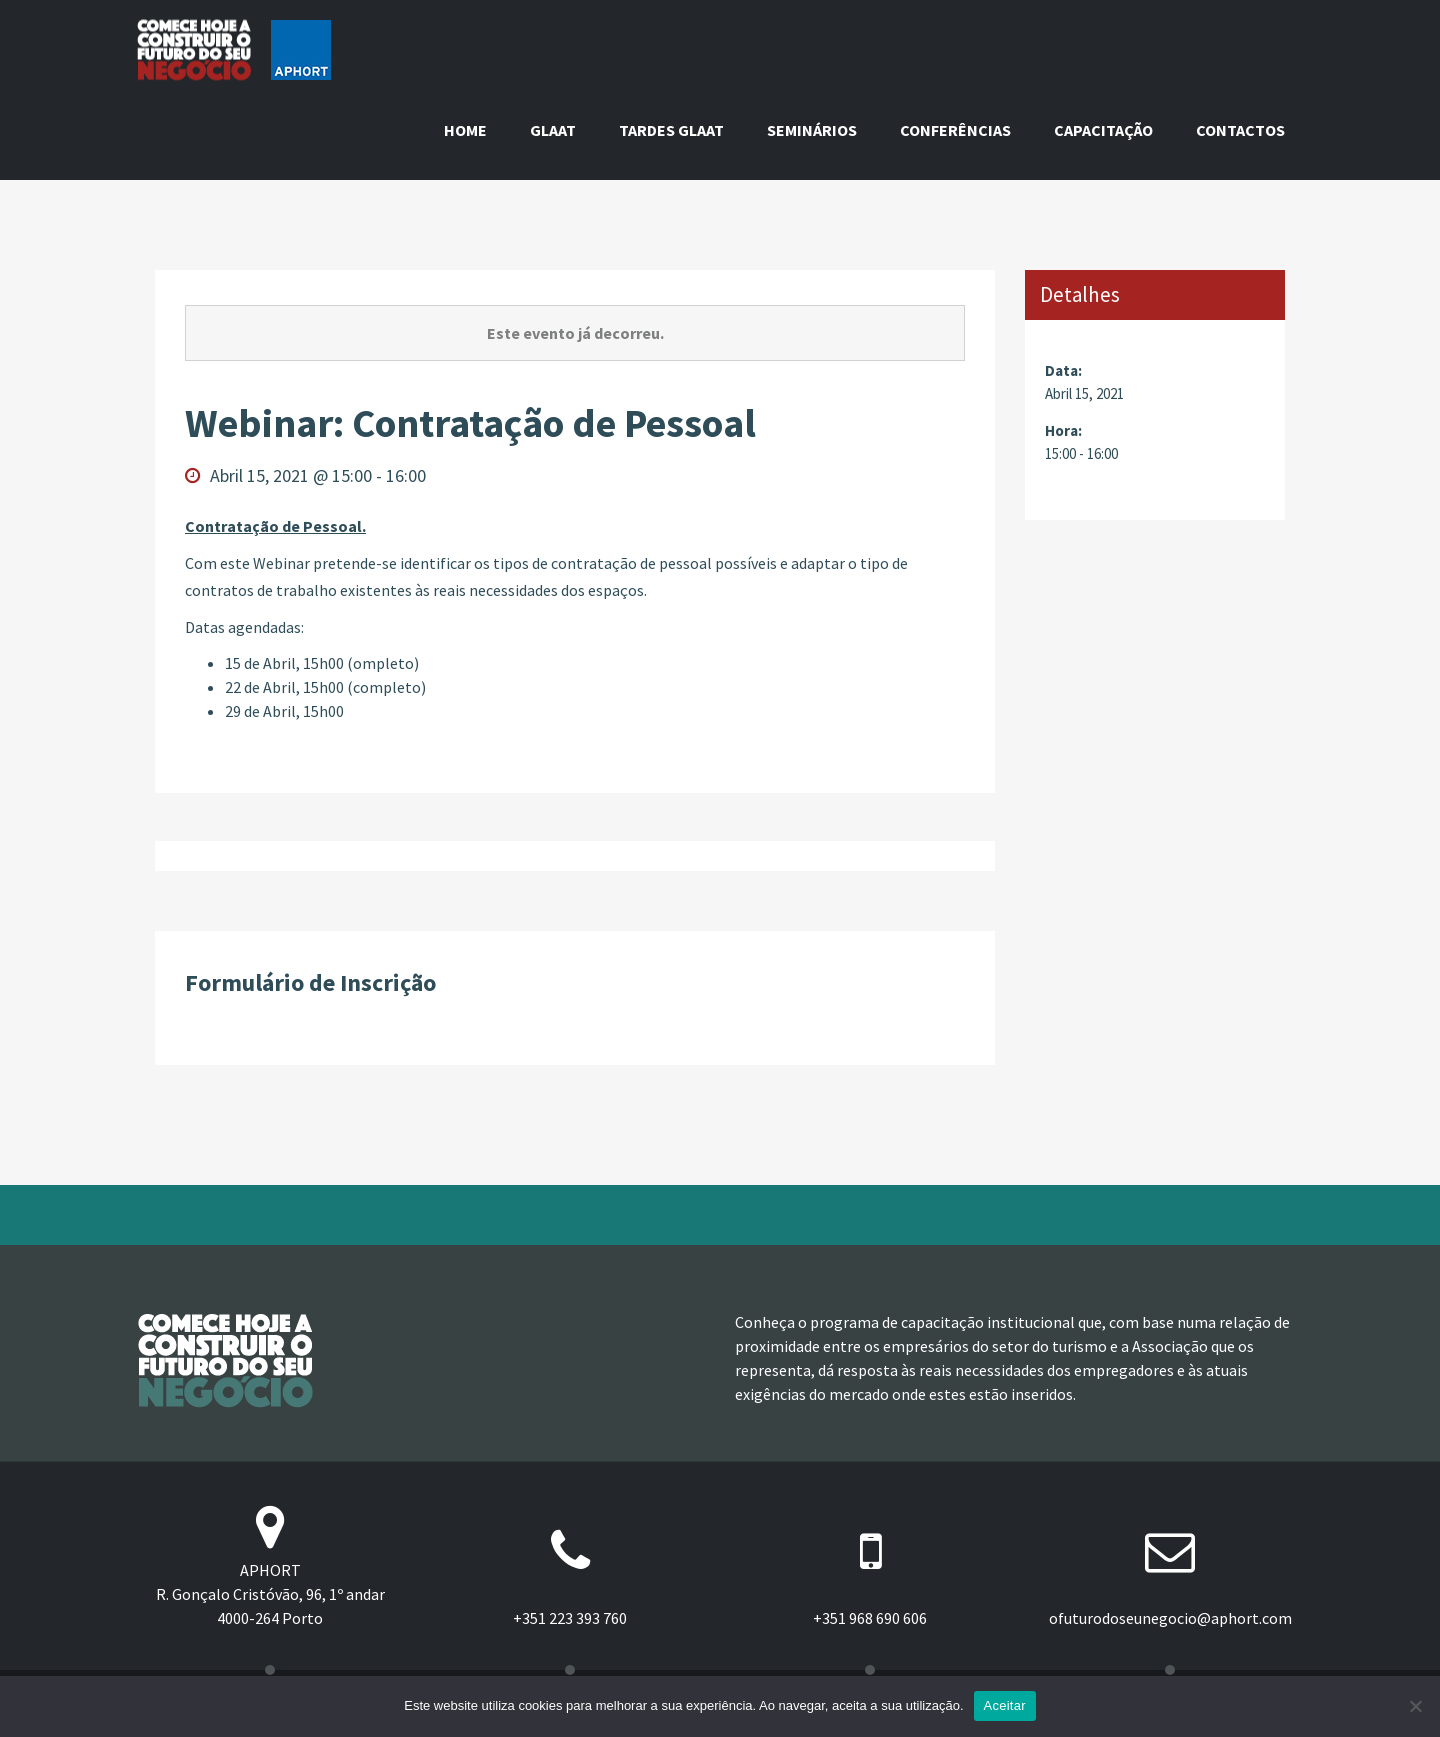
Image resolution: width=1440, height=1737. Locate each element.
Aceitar (1005, 1705)
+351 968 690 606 (870, 1618)
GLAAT (553, 130)
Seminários (812, 130)
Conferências (955, 130)
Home (465, 130)
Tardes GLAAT (671, 130)
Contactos (1240, 130)
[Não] (1415, 1706)
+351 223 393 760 (570, 1618)
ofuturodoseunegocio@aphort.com (1170, 1618)
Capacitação (1103, 130)
